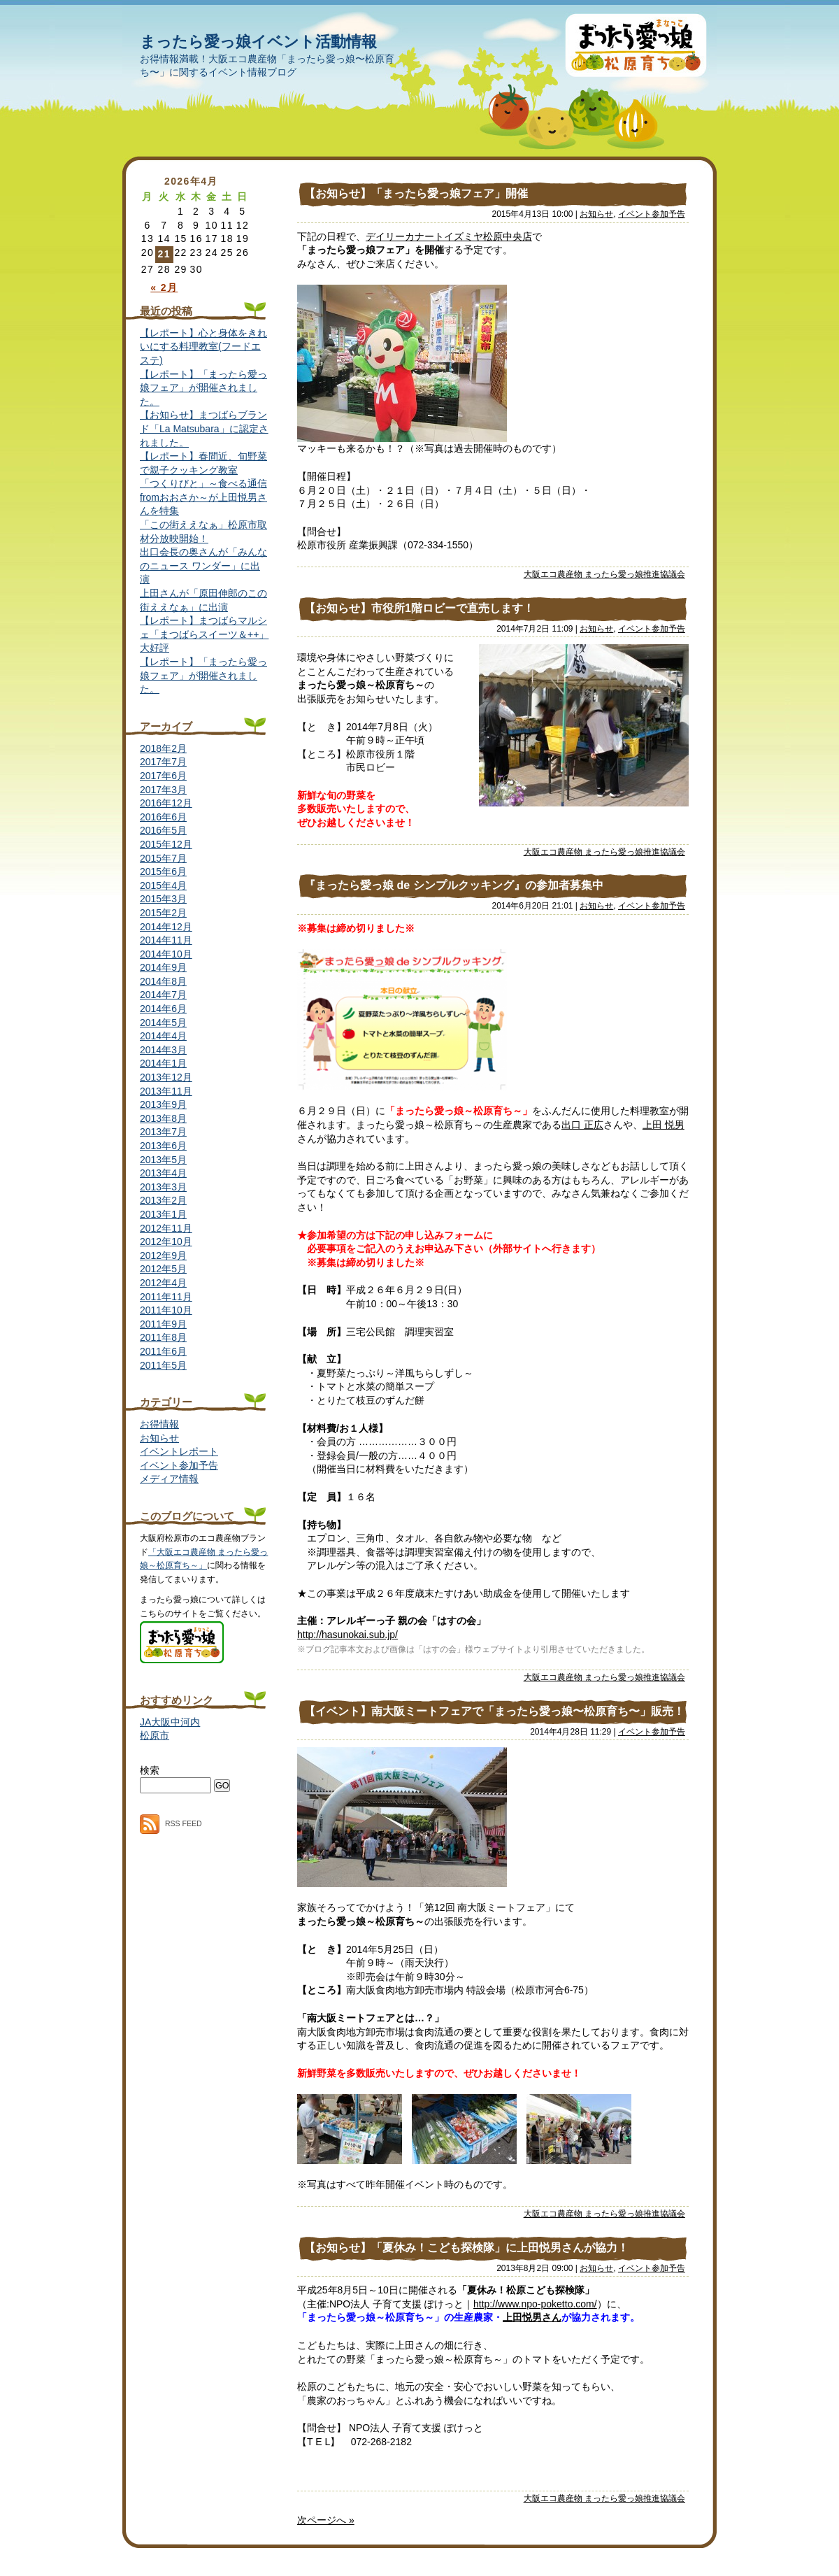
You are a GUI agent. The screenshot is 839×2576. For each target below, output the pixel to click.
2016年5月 (163, 830)
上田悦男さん (532, 2317)
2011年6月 (163, 1351)
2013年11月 (166, 1091)
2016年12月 (166, 803)
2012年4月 (163, 1282)
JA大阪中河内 (170, 1722)
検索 (149, 1770)
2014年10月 (166, 954)
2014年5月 (163, 1022)
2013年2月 (163, 1200)
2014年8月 (163, 981)
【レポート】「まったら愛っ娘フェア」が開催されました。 (203, 388)
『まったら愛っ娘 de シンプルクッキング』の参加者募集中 (453, 885)
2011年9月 (163, 1324)
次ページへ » (325, 2520)
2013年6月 (163, 1145)
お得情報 (159, 1424)
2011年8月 (163, 1337)
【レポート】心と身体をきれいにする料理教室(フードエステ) (203, 346)
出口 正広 (582, 1124)
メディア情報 (169, 1478)
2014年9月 (163, 967)
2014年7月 (163, 994)
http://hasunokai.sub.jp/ (347, 1634)
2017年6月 (163, 775)
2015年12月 (166, 844)
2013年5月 (163, 1159)
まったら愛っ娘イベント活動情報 (258, 41)
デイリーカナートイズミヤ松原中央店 (449, 236)
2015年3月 (163, 898)
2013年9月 (163, 1104)
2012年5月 (163, 1268)
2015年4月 (163, 885)
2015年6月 (163, 871)
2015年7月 (163, 858)
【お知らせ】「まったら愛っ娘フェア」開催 (416, 193)
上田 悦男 (663, 1124)
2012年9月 (163, 1255)
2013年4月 (163, 1173)
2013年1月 (163, 1214)
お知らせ (596, 214)
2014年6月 (163, 1008)
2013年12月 (166, 1077)
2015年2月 (163, 912)
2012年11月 (166, 1228)
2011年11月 (166, 1296)
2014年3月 (163, 1049)
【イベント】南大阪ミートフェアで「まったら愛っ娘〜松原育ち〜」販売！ (494, 1711)
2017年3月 (163, 789)
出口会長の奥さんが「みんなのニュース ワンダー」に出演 (203, 565)
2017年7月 (163, 761)
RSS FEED (171, 1823)
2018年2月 (163, 748)
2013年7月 (163, 1131)
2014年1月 (163, 1063)
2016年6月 (163, 817)
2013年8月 (163, 1118)
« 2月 (164, 287)
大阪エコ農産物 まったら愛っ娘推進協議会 (604, 574)
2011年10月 (166, 1310)
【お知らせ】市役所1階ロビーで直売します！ (419, 608)
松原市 (154, 1735)
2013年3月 (163, 1187)
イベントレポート (179, 1451)
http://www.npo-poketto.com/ (535, 2304)
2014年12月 (166, 926)
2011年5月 (163, 1365)
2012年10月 (166, 1241)
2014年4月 (163, 1035)
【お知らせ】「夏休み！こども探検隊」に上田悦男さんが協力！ (466, 2248)
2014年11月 (166, 940)
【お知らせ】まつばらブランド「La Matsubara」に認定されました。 (204, 428)
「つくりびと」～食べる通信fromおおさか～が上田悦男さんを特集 (203, 497)
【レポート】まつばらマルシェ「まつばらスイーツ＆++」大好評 (204, 634)
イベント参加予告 (651, 214)
